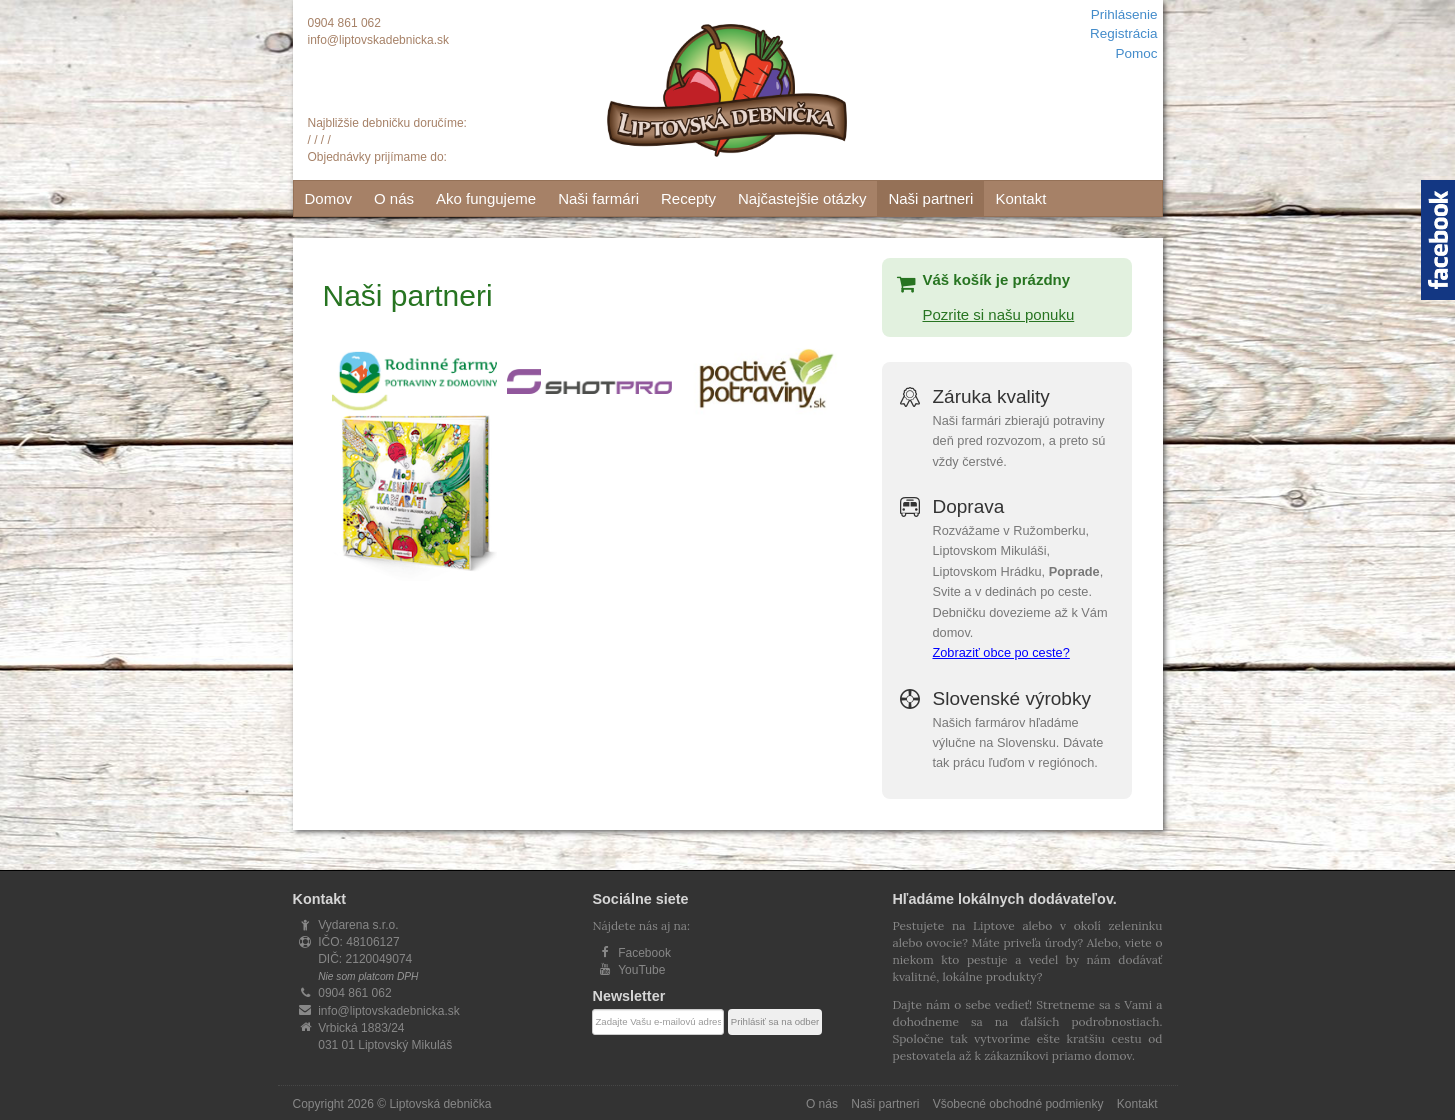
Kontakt (1020, 198)
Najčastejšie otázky (802, 198)
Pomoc (1136, 53)
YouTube (641, 970)
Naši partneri (930, 198)
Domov (329, 198)
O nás (394, 198)
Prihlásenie (1124, 14)
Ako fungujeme (486, 198)
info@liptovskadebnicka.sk (379, 40)
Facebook (644, 953)
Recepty (688, 198)
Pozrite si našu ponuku (998, 314)
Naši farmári (598, 198)
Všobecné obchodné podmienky (1018, 1104)
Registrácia (1124, 33)
